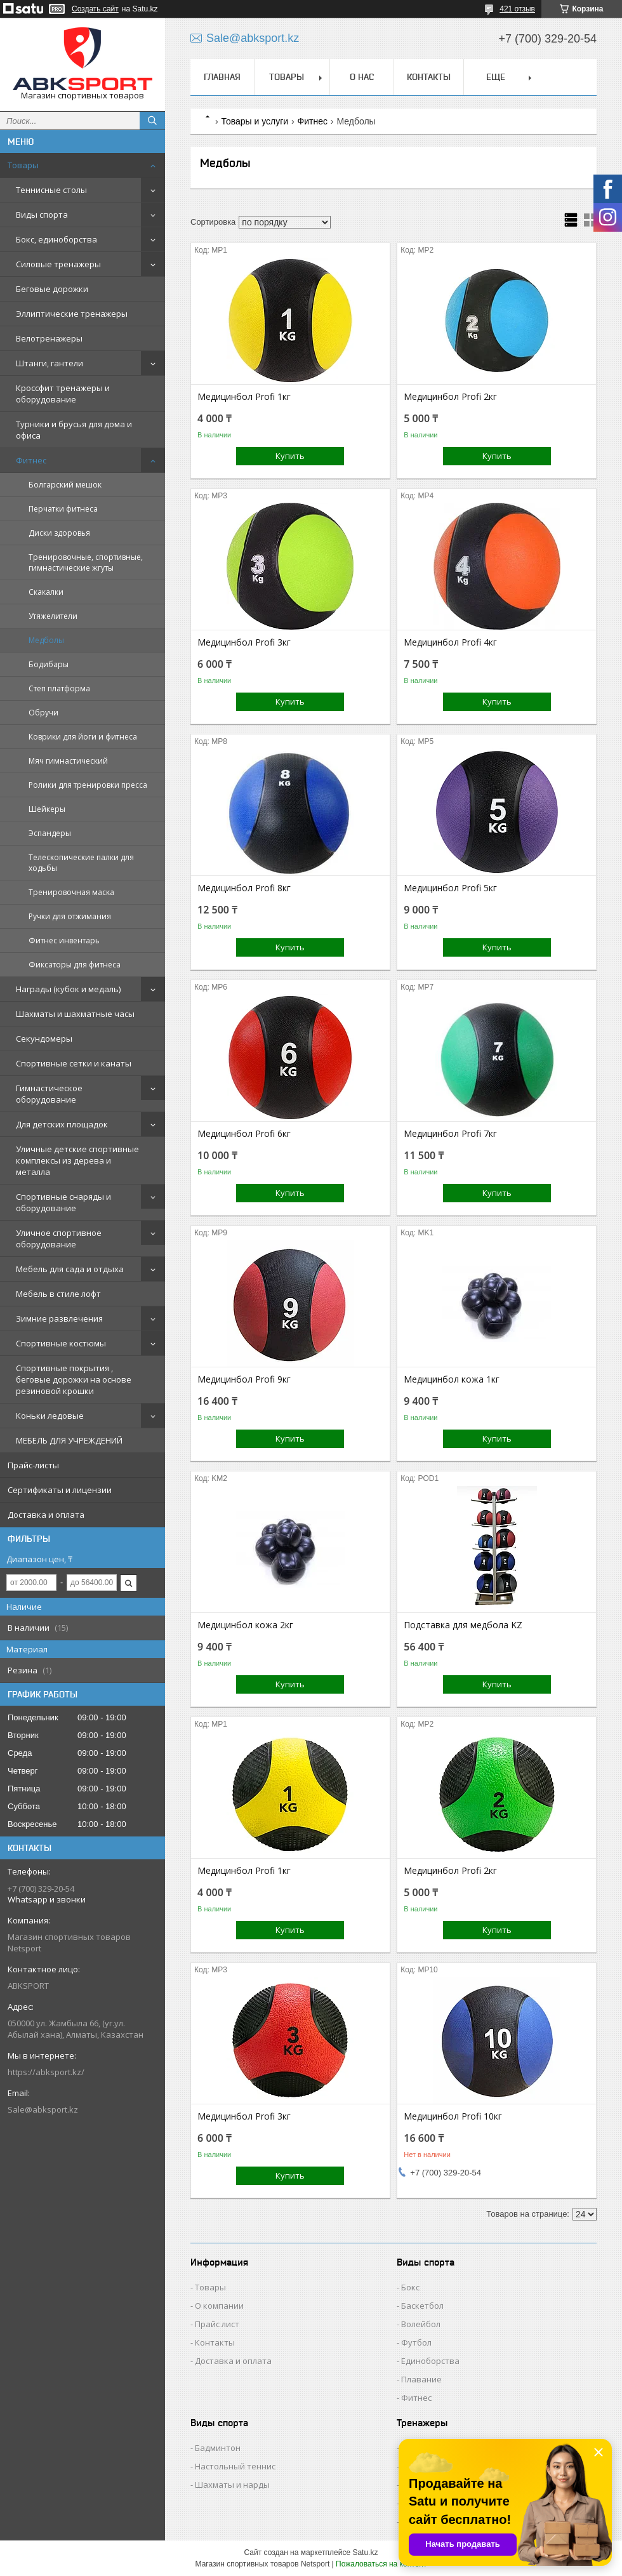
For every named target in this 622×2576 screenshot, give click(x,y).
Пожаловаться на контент (381, 2563)
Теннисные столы (51, 190)
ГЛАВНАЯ (222, 77)
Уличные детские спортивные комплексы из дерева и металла (77, 1160)
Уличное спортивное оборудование (59, 1238)
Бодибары (49, 664)
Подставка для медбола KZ (463, 1625)
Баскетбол (422, 2305)
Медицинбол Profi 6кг (244, 1133)
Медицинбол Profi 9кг (244, 1379)
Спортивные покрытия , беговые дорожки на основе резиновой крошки (73, 1379)
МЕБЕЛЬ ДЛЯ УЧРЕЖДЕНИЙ (69, 1440)
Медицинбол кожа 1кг (452, 1379)
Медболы (46, 640)
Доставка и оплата (46, 1514)
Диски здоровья (59, 533)
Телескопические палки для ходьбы (81, 862)
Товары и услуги (254, 121)
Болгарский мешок (65, 484)
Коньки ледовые (50, 1415)
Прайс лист (217, 2324)
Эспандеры (50, 833)
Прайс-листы (33, 1465)
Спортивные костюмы (61, 1343)
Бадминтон (218, 2447)
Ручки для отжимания (70, 916)
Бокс (410, 2287)
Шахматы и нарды (232, 2484)
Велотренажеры (49, 338)
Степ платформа (59, 688)
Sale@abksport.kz (43, 2109)
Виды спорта (42, 214)
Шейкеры (47, 809)
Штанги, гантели (49, 363)
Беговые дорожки (52, 289)
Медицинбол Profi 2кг (450, 396)
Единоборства (430, 2361)
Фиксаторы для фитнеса (75, 964)
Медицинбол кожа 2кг (245, 1625)
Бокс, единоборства (56, 239)
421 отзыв (517, 8)
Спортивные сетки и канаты (73, 1063)
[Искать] (152, 120)
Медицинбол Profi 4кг (450, 642)
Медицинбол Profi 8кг (244, 888)
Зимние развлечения (59, 1318)
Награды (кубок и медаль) (68, 989)
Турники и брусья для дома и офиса (74, 429)
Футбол (416, 2342)
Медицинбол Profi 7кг (450, 1133)
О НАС (362, 77)
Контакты (215, 2342)
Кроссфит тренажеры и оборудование (63, 393)
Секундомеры (44, 1038)
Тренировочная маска (71, 892)
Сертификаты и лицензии (60, 1490)
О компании (219, 2305)
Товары (23, 165)
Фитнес (31, 460)
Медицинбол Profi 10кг (453, 2116)
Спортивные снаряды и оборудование (63, 1202)
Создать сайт (95, 8)
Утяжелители (53, 616)
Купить (290, 455)
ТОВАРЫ (286, 77)
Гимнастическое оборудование (49, 1093)
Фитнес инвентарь (64, 940)
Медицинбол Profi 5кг (450, 888)
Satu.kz (365, 2552)
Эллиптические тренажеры (72, 313)
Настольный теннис (235, 2466)
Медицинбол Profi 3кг (244, 642)
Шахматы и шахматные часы (75, 1013)
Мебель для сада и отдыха (70, 1269)
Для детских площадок (62, 1124)
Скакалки (46, 592)
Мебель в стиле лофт (58, 1293)
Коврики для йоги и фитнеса (83, 736)
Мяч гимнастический (68, 760)
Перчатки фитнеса (63, 508)
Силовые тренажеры (58, 264)
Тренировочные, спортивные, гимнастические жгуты (86, 562)
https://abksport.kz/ (46, 2072)
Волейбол (420, 2324)
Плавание (421, 2379)
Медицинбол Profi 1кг (244, 396)
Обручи (43, 712)
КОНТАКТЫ (429, 77)
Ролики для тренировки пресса (88, 785)
